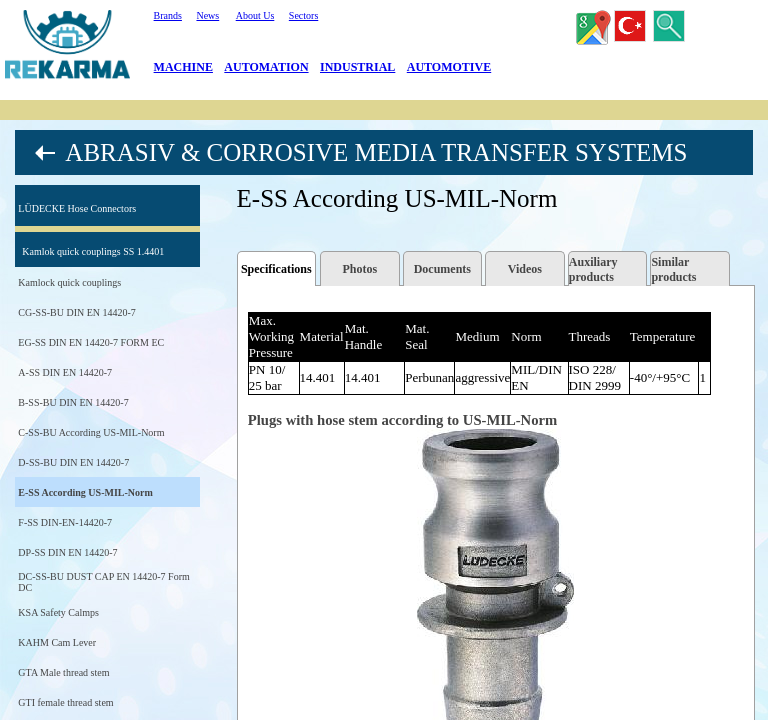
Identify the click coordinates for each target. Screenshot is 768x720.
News (207, 15)
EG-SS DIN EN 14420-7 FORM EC (91, 342)
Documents (442, 269)
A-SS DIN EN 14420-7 (65, 372)
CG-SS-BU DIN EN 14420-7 (77, 312)
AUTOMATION (266, 67)
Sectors (303, 15)
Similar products (673, 269)
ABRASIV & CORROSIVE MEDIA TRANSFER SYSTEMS (376, 152)
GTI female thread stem (65, 702)
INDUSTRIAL (357, 67)
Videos (525, 269)
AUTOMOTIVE (449, 67)
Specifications (276, 269)
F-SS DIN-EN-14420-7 (65, 522)
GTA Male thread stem (63, 672)
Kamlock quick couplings (69, 282)
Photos (359, 269)
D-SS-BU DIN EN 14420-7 (73, 462)
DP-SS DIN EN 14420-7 (67, 552)
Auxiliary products (593, 269)
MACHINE (183, 67)
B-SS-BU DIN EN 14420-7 (73, 402)
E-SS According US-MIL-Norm (85, 492)
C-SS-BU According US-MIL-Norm (91, 432)
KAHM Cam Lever (57, 642)
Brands (168, 15)
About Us (255, 15)
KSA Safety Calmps (58, 612)
